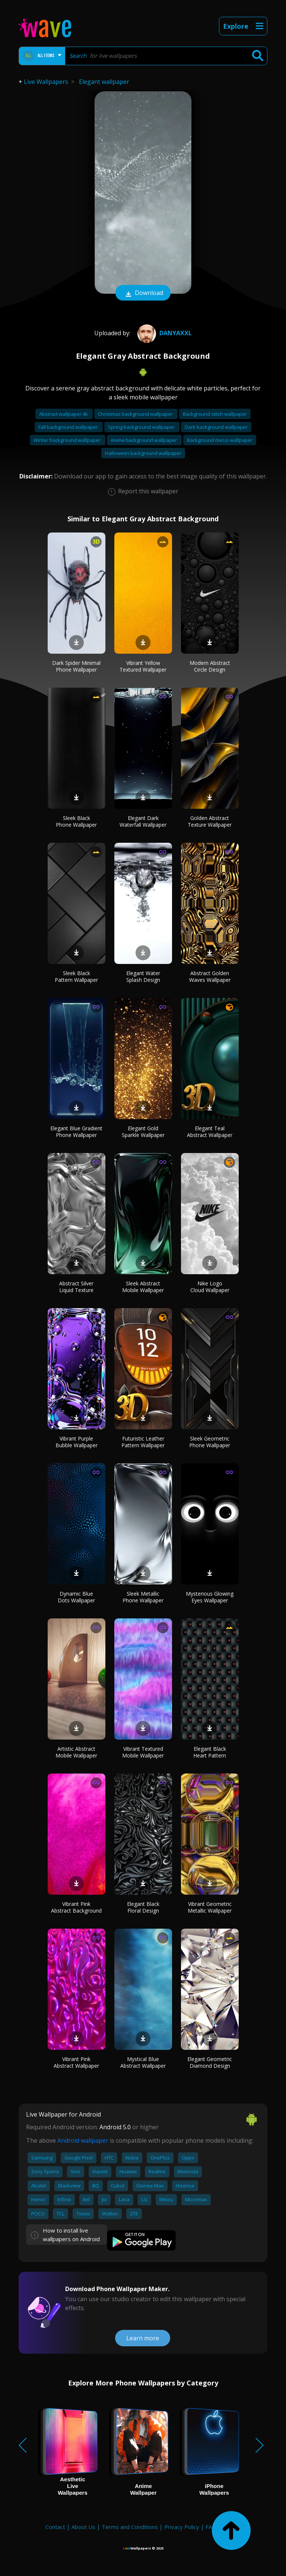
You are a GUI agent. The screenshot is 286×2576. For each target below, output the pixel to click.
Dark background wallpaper (216, 427)
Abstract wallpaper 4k (64, 414)
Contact (55, 2527)
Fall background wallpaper (68, 427)
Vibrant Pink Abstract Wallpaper (76, 2062)
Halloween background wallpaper (143, 453)
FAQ (211, 2527)
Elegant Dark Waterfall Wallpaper (143, 821)
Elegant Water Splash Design (143, 976)
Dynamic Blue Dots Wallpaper (76, 1597)
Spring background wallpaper (142, 427)
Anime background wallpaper (144, 440)
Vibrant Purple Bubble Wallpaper (76, 1442)
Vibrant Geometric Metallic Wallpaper (210, 1907)
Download (143, 293)
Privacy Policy (181, 2527)
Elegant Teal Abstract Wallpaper (209, 1131)
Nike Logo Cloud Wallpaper (209, 1287)
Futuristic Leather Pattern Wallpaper (143, 1442)
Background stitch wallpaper (215, 414)
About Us (83, 2527)
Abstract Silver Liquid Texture (76, 1287)
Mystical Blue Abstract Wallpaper (143, 2062)
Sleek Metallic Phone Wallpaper (143, 1597)
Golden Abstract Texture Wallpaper (210, 821)
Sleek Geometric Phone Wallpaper (209, 1442)
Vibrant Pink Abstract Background (76, 1907)
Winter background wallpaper (68, 440)
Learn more (142, 2338)
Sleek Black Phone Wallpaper (76, 821)
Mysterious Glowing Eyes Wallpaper (209, 1597)
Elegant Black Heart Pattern (209, 1752)
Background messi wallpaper (219, 440)
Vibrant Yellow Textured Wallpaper (143, 666)
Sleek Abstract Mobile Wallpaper (143, 1287)
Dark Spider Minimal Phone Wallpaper (76, 666)
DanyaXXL (164, 333)
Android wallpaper (82, 2140)
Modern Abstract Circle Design (210, 666)
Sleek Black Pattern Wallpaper (76, 976)
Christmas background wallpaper (136, 414)
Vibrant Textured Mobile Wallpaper (143, 1752)
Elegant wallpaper (104, 82)
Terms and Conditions (130, 2527)
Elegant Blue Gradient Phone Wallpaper (76, 1131)
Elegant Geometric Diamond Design (209, 2062)
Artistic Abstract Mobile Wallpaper (76, 1752)
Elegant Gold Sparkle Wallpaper (143, 1131)
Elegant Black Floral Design (143, 1907)
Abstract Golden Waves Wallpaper (210, 976)
